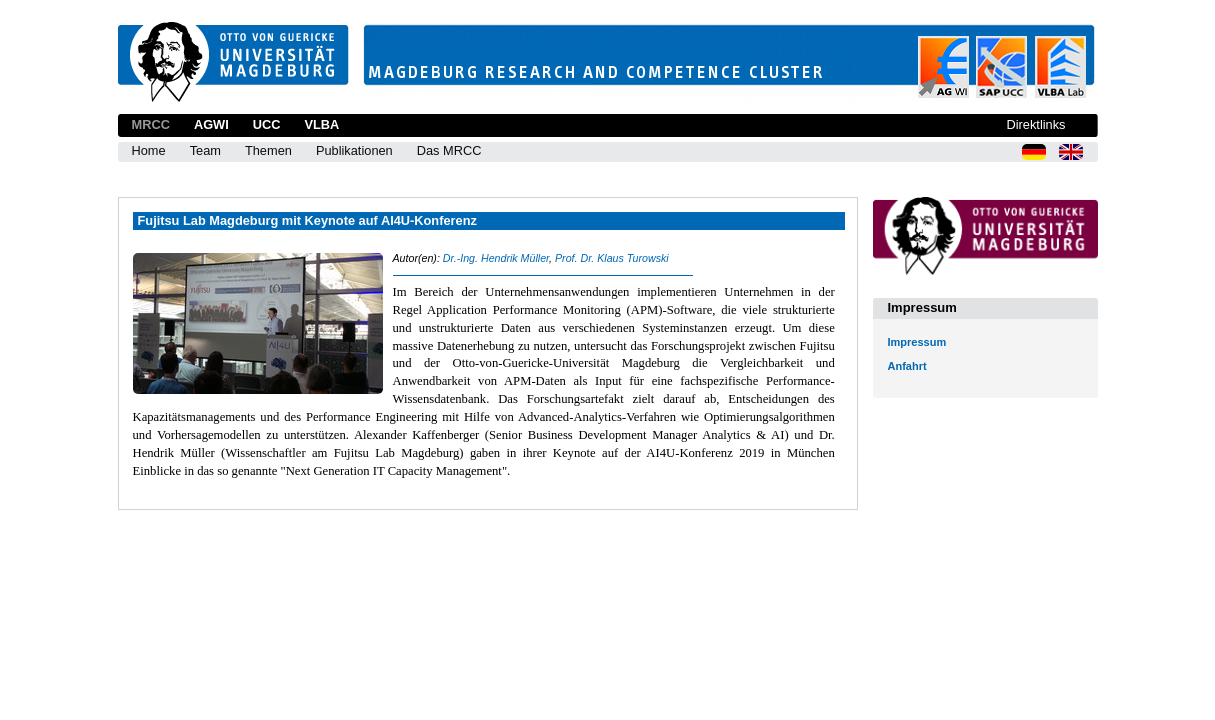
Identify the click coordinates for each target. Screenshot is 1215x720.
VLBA (321, 124)
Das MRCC (449, 150)
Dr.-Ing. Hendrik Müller (496, 258)
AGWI (211, 124)
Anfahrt (907, 366)
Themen (268, 150)
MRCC (151, 124)
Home (149, 150)
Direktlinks (1035, 124)
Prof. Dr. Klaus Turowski (612, 258)
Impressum (917, 342)
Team (205, 150)
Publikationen (354, 150)
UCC (267, 124)
